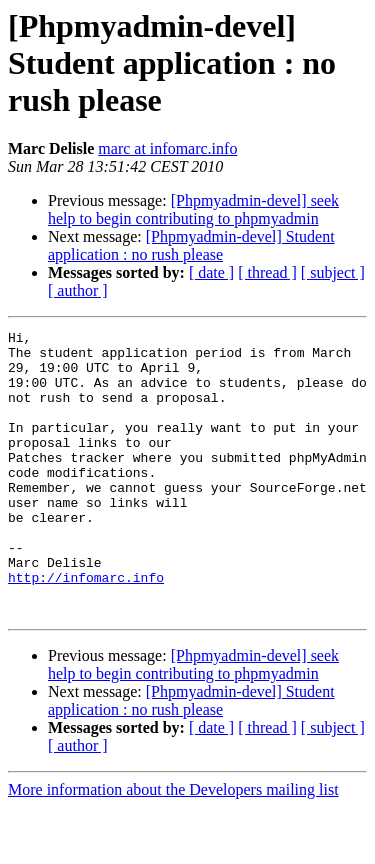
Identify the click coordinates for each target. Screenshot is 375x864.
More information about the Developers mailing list (173, 846)
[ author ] (78, 290)
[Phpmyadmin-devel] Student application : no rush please (191, 245)
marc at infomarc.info (167, 148)
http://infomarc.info (86, 628)
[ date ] (211, 272)
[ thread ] (267, 272)
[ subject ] (333, 272)
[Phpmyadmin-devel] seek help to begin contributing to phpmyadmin (193, 209)
